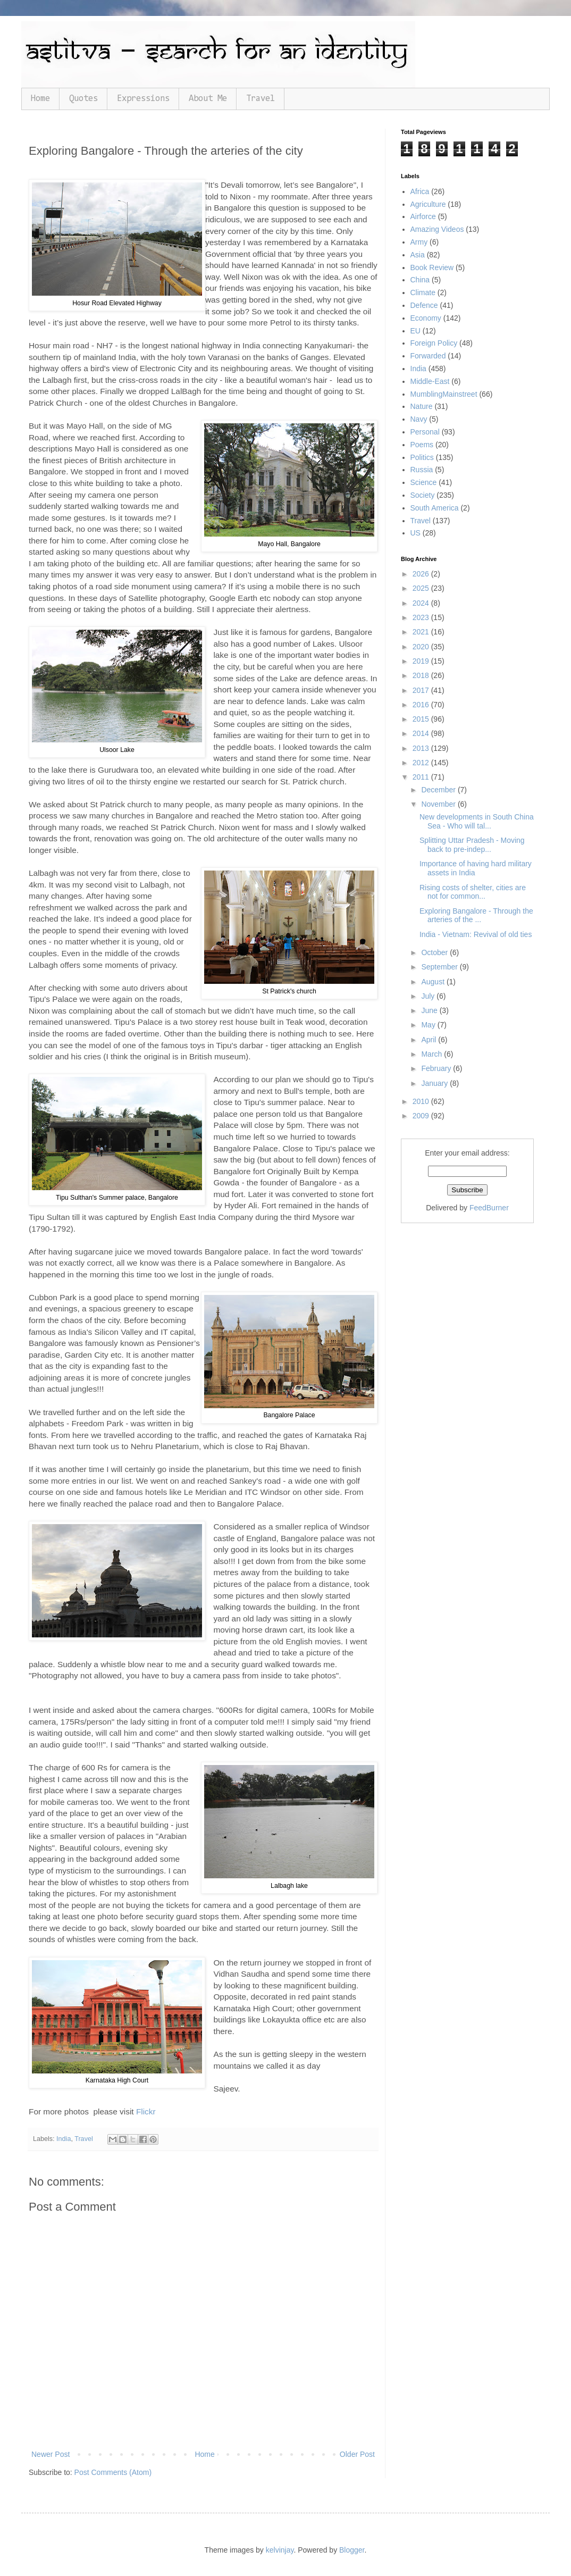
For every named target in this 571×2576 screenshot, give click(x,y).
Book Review (432, 267)
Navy (418, 419)
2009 (422, 1115)
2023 (422, 617)
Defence (424, 305)
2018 (422, 675)
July (428, 996)
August (433, 981)
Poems (422, 444)
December (439, 789)
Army (419, 242)
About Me (208, 98)
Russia (421, 469)
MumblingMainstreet (443, 394)
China (420, 279)
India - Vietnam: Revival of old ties (475, 934)
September (440, 967)
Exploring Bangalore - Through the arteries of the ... (476, 915)
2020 (422, 646)
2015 (422, 719)
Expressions (143, 98)
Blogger (351, 2550)
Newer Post (50, 2454)
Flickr (146, 2111)
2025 (422, 588)
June (430, 1010)
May (429, 1025)
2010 (422, 1101)
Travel (260, 98)
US (415, 533)
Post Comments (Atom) (113, 2472)
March (432, 1054)
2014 (422, 733)
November (439, 804)
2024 (422, 603)
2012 (422, 762)
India (63, 2139)
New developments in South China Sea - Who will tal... (476, 821)
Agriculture (428, 204)
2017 (422, 690)
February (437, 1068)
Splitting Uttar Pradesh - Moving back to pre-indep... (472, 845)
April (429, 1039)
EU (415, 331)
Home (40, 98)
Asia (417, 254)
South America (434, 508)
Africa (420, 191)
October (435, 952)
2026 (422, 574)
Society (422, 495)
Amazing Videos (437, 229)
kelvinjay (280, 2550)
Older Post (357, 2454)
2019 (422, 661)
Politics (422, 457)
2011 (422, 777)
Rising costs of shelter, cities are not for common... (472, 892)
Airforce (423, 216)
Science (423, 482)
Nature (421, 406)
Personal (425, 432)
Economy (425, 318)
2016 (422, 704)
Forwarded (428, 356)
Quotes (83, 98)
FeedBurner (489, 1207)
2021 (422, 632)
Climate (422, 292)
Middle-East (430, 381)
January (435, 1083)
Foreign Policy (434, 343)
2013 (422, 748)
